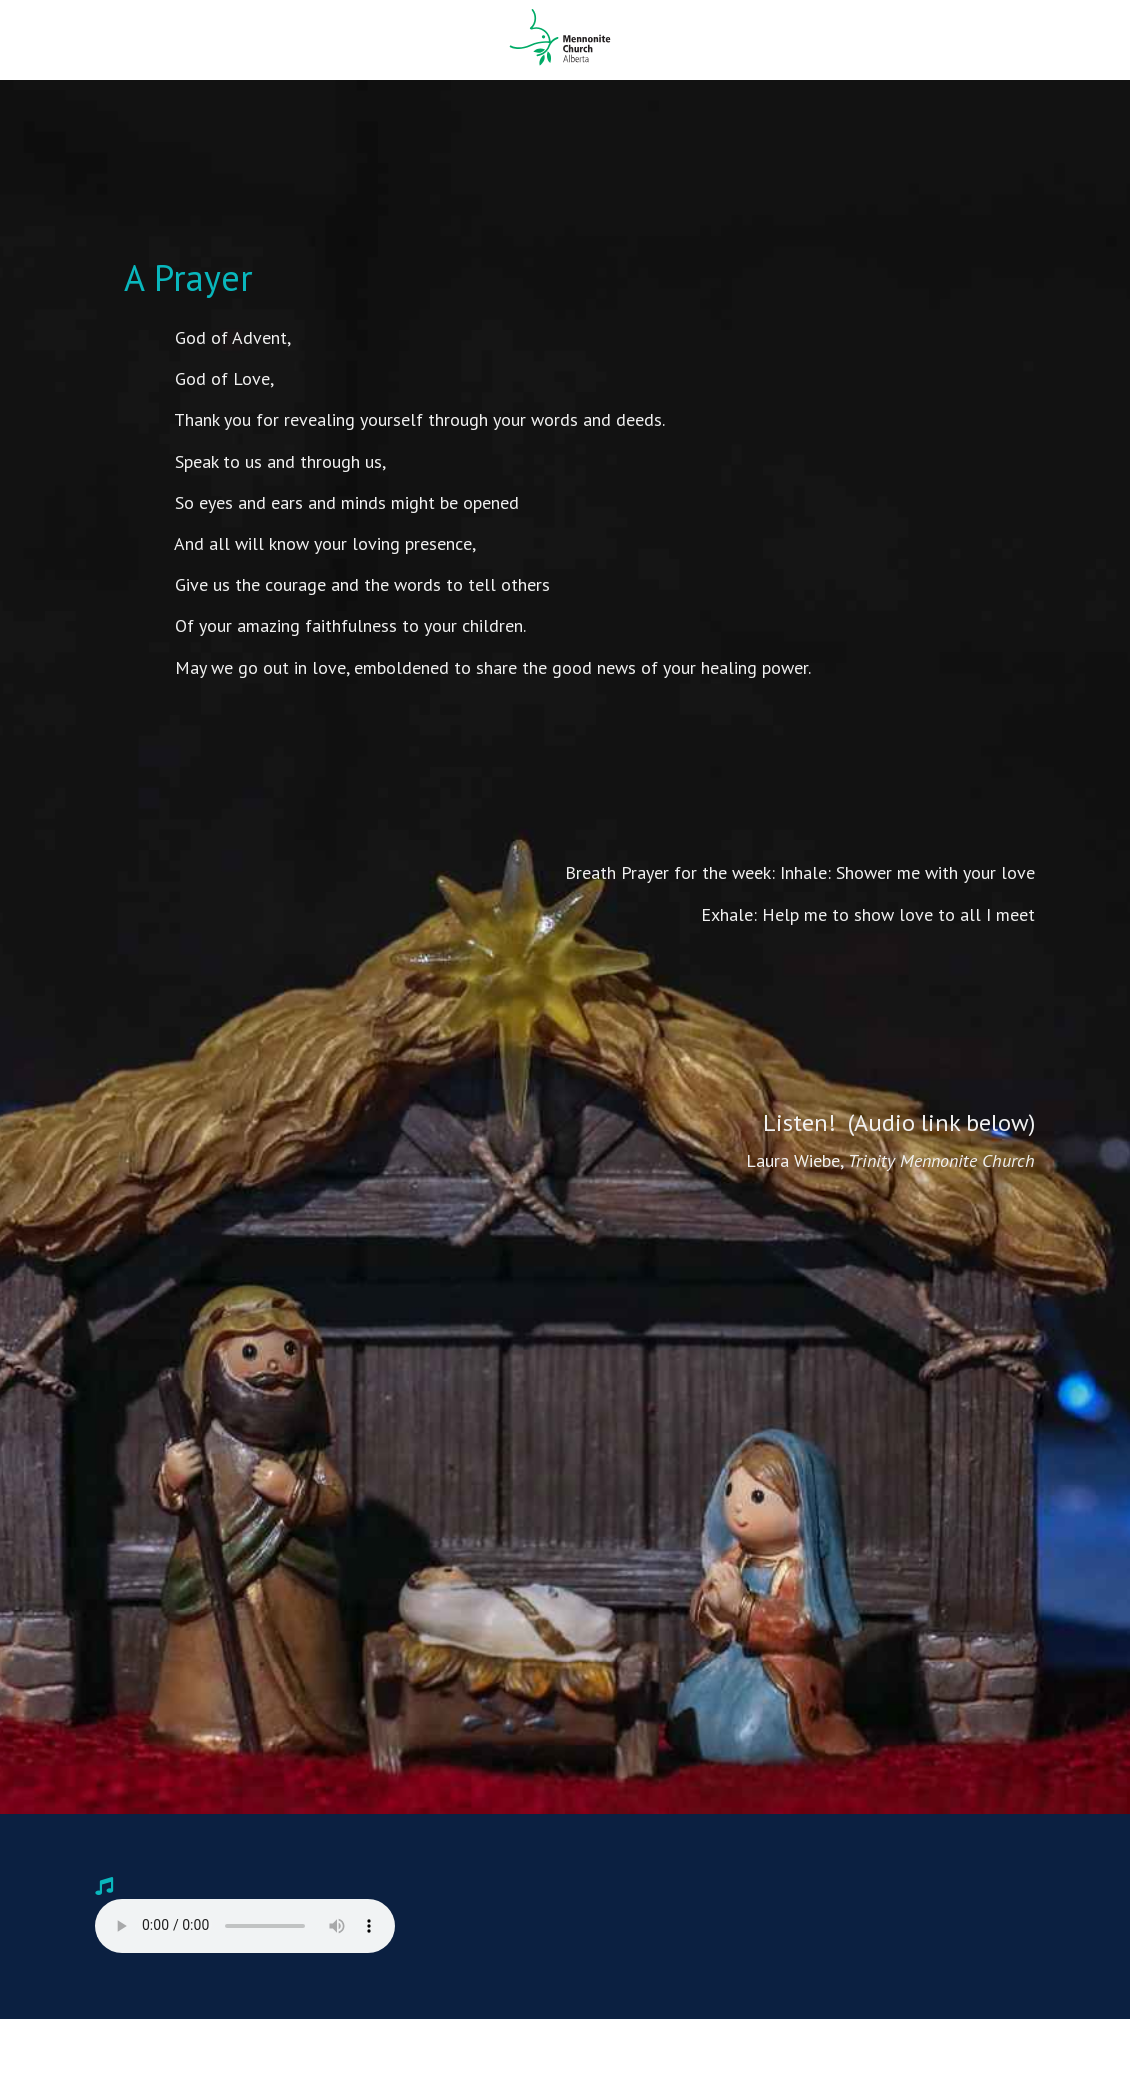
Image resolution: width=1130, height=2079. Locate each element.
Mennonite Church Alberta (565, 37)
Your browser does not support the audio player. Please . (245, 1926)
